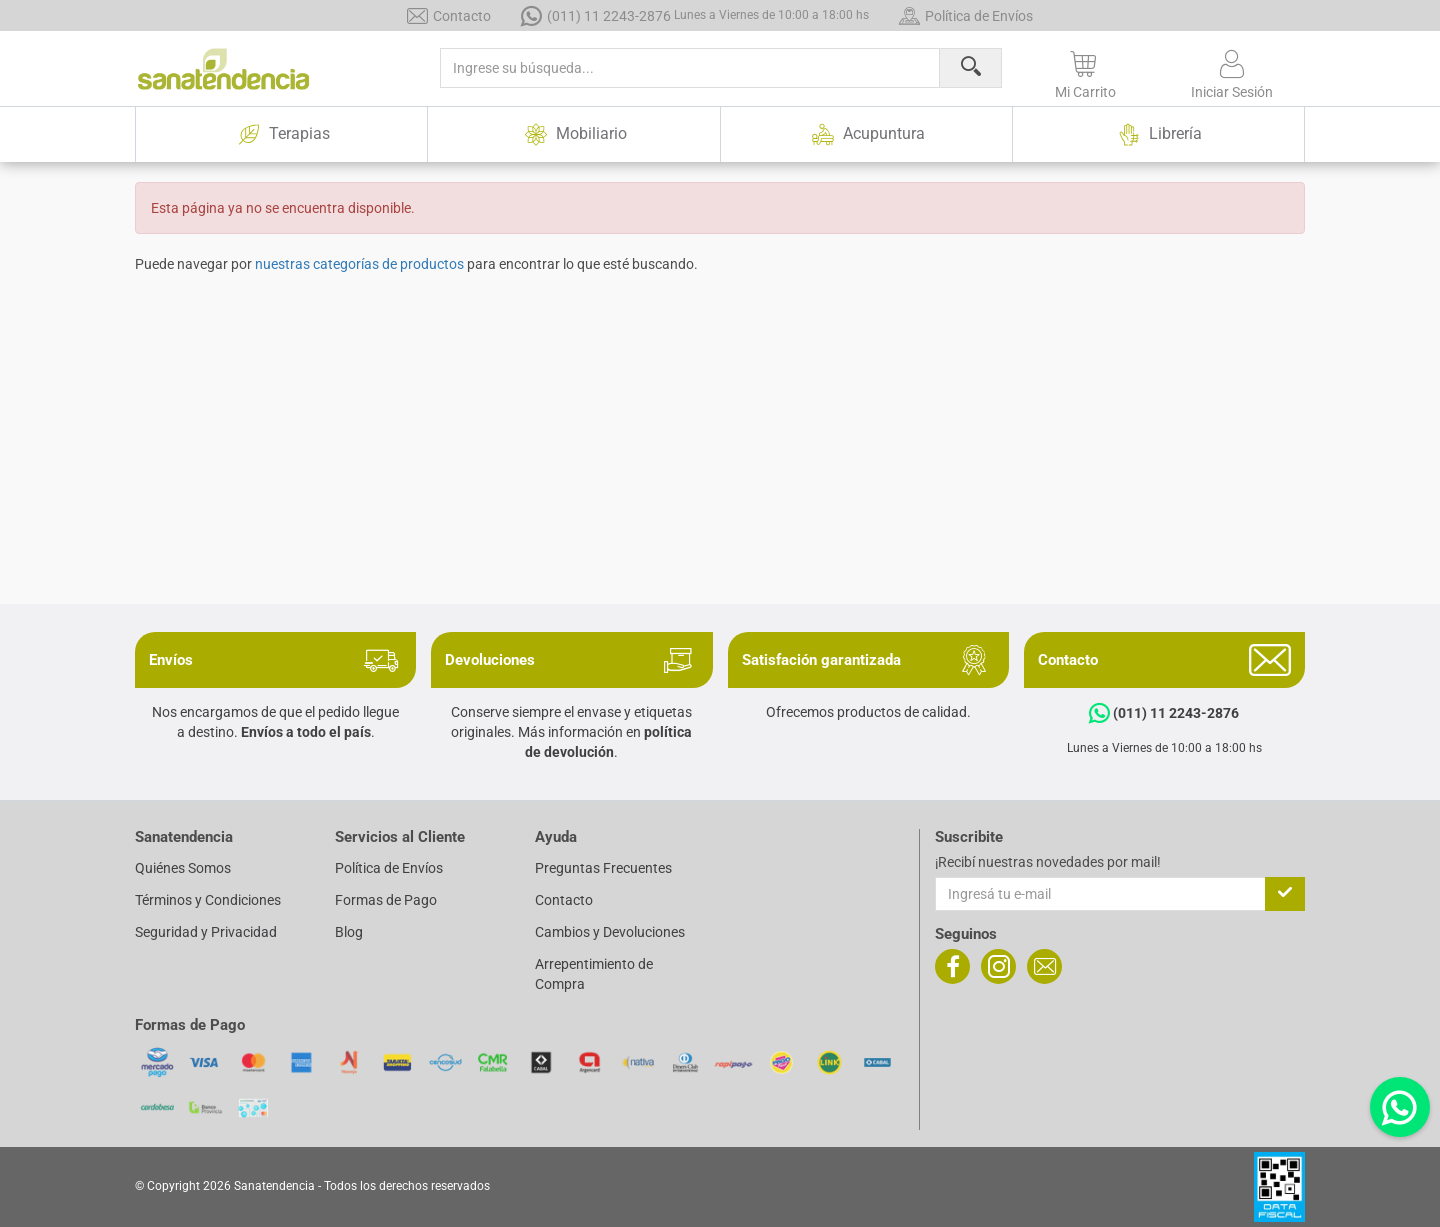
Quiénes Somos (183, 868)
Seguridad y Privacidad (206, 932)
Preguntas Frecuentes (603, 868)
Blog (349, 932)
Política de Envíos (966, 15)
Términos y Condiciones (208, 900)
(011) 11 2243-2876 (695, 15)
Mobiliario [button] (573, 134)
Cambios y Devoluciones (610, 932)
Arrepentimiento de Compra (594, 974)
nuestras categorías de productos (359, 264)
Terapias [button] (282, 134)
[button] (1085, 71)
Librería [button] (1158, 134)
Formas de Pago (386, 900)
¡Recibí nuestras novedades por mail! (1048, 862)
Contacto (449, 15)
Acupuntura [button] (866, 134)
